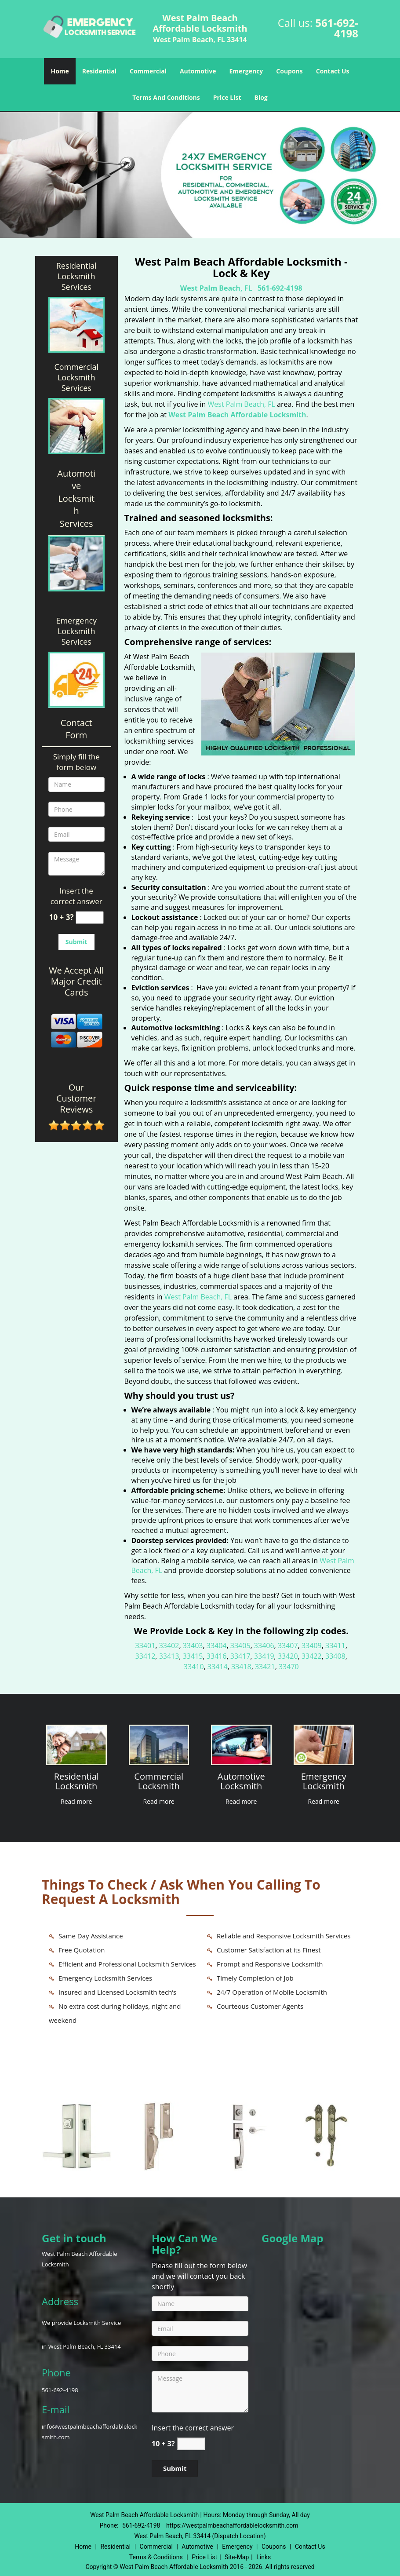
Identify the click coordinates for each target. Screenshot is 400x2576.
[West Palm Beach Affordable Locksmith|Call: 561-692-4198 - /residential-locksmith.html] (76, 1744)
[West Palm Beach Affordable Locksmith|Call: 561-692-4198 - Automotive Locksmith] (241, 1782)
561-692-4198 (336, 27)
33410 (194, 1666)
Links (263, 2557)
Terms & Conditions (156, 2557)
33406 (264, 1645)
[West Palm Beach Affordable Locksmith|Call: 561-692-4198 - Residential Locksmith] (76, 1782)
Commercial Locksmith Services (76, 377)
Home (60, 71)
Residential (99, 71)
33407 (288, 1645)
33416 (217, 1656)
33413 (169, 1656)
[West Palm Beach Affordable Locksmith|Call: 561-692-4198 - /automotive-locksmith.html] (241, 1744)
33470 (289, 1666)
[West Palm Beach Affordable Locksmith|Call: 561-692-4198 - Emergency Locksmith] (324, 1782)
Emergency (246, 71)
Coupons (289, 71)
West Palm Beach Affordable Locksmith (237, 415)
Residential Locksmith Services (76, 276)
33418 (241, 1666)
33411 (335, 1645)
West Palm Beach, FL (216, 288)
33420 (288, 1656)
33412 (145, 1656)
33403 (193, 1645)
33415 (193, 1656)
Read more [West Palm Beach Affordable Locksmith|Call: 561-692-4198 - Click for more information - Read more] (76, 1801)
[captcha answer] (90, 917)
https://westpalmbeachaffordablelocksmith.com (232, 2525)
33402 (169, 1645)
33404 (217, 1645)
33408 (335, 1656)
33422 (312, 1656)
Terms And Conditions (166, 97)
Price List (227, 97)
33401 (145, 1645)
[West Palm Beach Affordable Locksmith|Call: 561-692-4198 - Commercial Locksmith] (159, 1782)
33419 (264, 1656)
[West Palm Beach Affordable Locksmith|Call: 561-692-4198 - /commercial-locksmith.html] (159, 1744)
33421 (265, 1666)
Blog (261, 97)
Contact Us (332, 71)
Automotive (198, 71)
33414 (217, 1666)
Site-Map (237, 2557)
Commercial (148, 71)
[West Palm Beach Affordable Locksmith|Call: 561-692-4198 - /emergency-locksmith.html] (324, 1744)
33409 (312, 1645)
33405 (240, 1645)
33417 (240, 1656)
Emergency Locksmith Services (76, 631)
